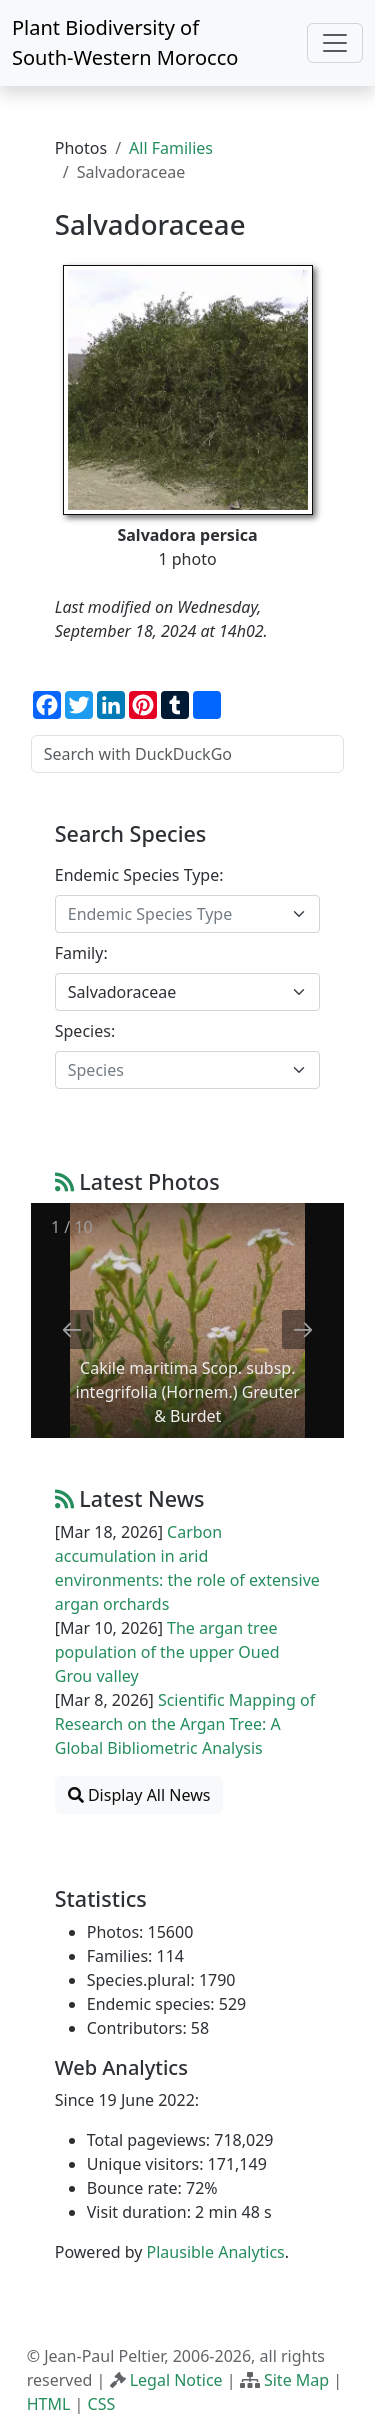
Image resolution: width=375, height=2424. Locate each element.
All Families (171, 148)
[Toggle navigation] (335, 43)
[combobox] (188, 914)
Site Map (296, 2380)
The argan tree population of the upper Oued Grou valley (167, 1652)
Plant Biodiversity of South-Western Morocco (125, 42)
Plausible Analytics (216, 2252)
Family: (81, 953)
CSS (102, 2404)
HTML (49, 2404)
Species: (85, 1031)
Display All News (139, 1795)
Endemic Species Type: (139, 875)
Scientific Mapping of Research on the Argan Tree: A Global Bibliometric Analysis (185, 1724)
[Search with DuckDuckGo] (188, 754)
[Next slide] (303, 1329)
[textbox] (176, 914)
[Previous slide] (72, 1329)
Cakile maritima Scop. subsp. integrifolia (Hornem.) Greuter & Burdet (187, 1392)
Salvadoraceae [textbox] (122, 992)
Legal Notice (176, 2380)
